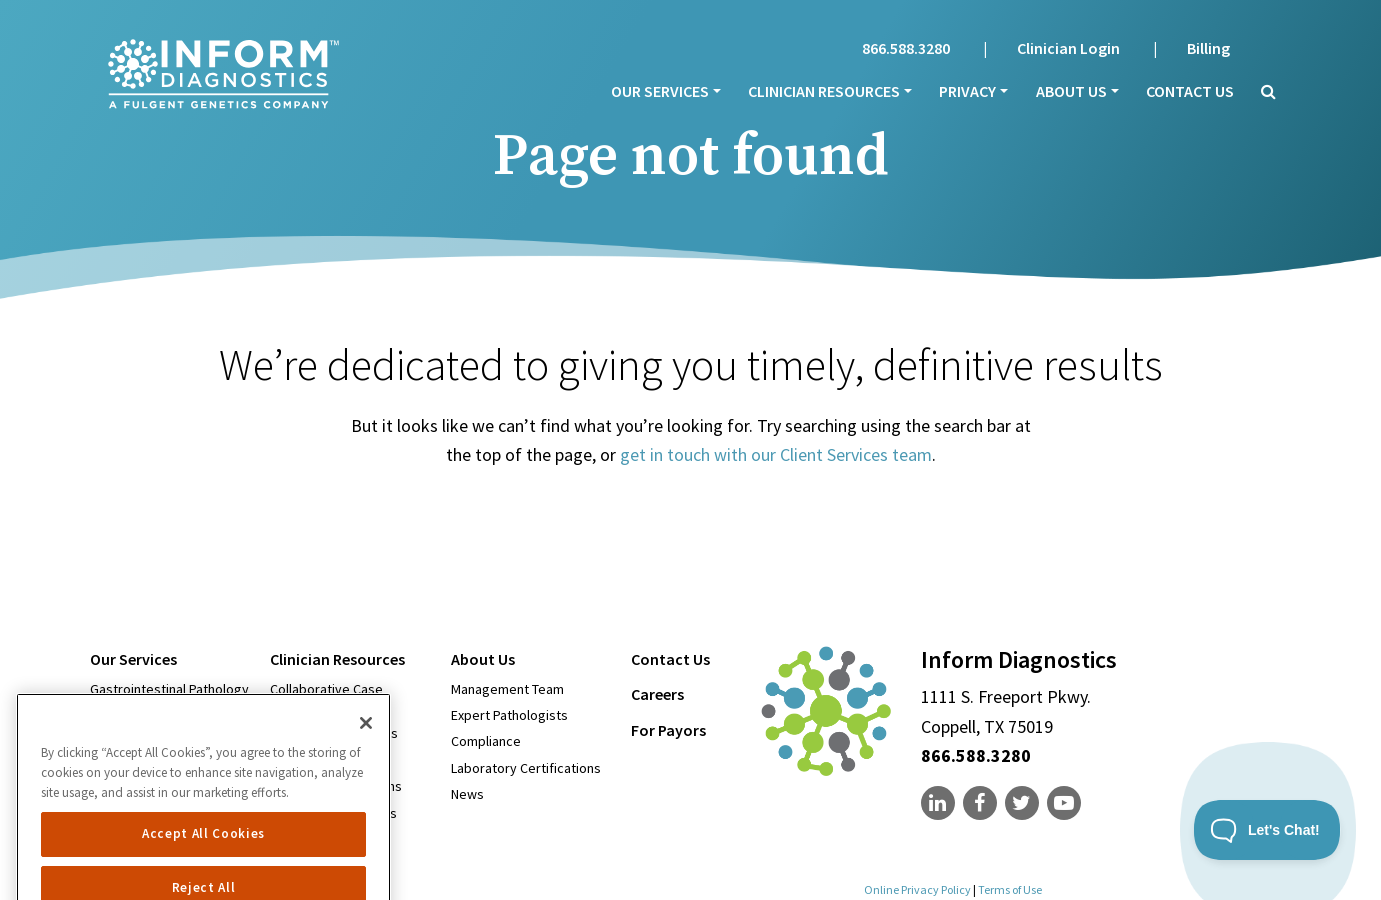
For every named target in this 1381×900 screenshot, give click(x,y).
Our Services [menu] (660, 91)
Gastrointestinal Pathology (169, 689)
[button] (1261, 91)
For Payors (668, 730)
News (467, 794)
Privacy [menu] (967, 91)
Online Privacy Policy (917, 889)
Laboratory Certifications (526, 768)
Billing (1208, 48)
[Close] (366, 758)
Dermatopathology (146, 715)
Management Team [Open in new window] (507, 689)
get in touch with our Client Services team (776, 454)
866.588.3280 (906, 48)
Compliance (486, 741)
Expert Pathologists (509, 715)
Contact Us (1190, 91)
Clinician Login (1068, 48)
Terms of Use (1010, 889)
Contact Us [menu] (670, 659)
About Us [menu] (1071, 91)
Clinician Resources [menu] (824, 91)
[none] (940, 803)
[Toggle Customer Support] (1267, 830)
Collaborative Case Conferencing (326, 698)
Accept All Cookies (203, 868)
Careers (657, 694)
